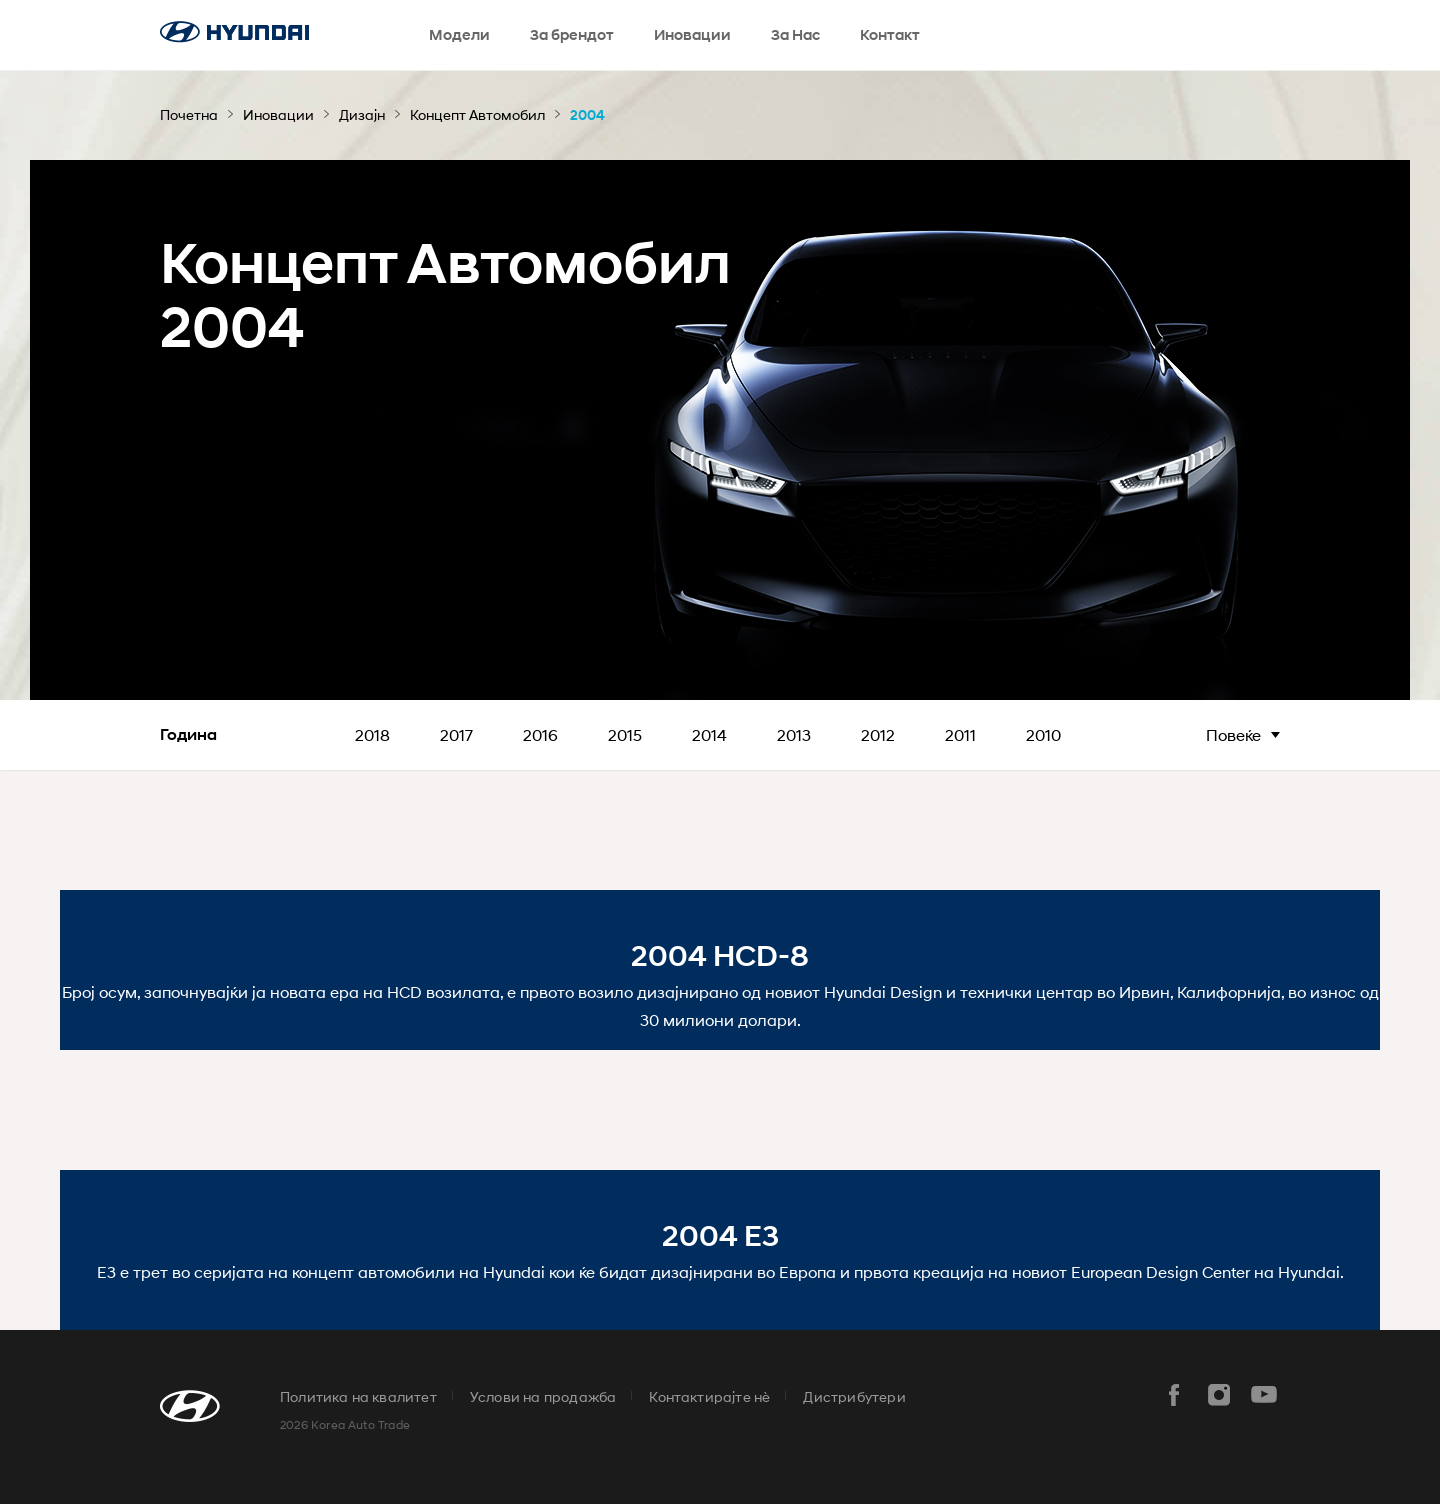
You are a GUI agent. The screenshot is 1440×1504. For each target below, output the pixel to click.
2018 (372, 734)
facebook (1174, 1395)
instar (1219, 1395)
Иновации (692, 35)
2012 (878, 734)
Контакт (890, 35)
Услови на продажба (543, 1396)
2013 (794, 734)
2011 (960, 734)
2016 (540, 734)
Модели (459, 35)
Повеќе (1233, 734)
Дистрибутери (854, 1396)
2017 (456, 734)
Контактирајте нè (709, 1396)
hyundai (234, 32)
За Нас (795, 35)
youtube (1264, 1395)
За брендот (572, 35)
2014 (709, 734)
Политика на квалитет (358, 1396)
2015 (625, 734)
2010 (1043, 734)
